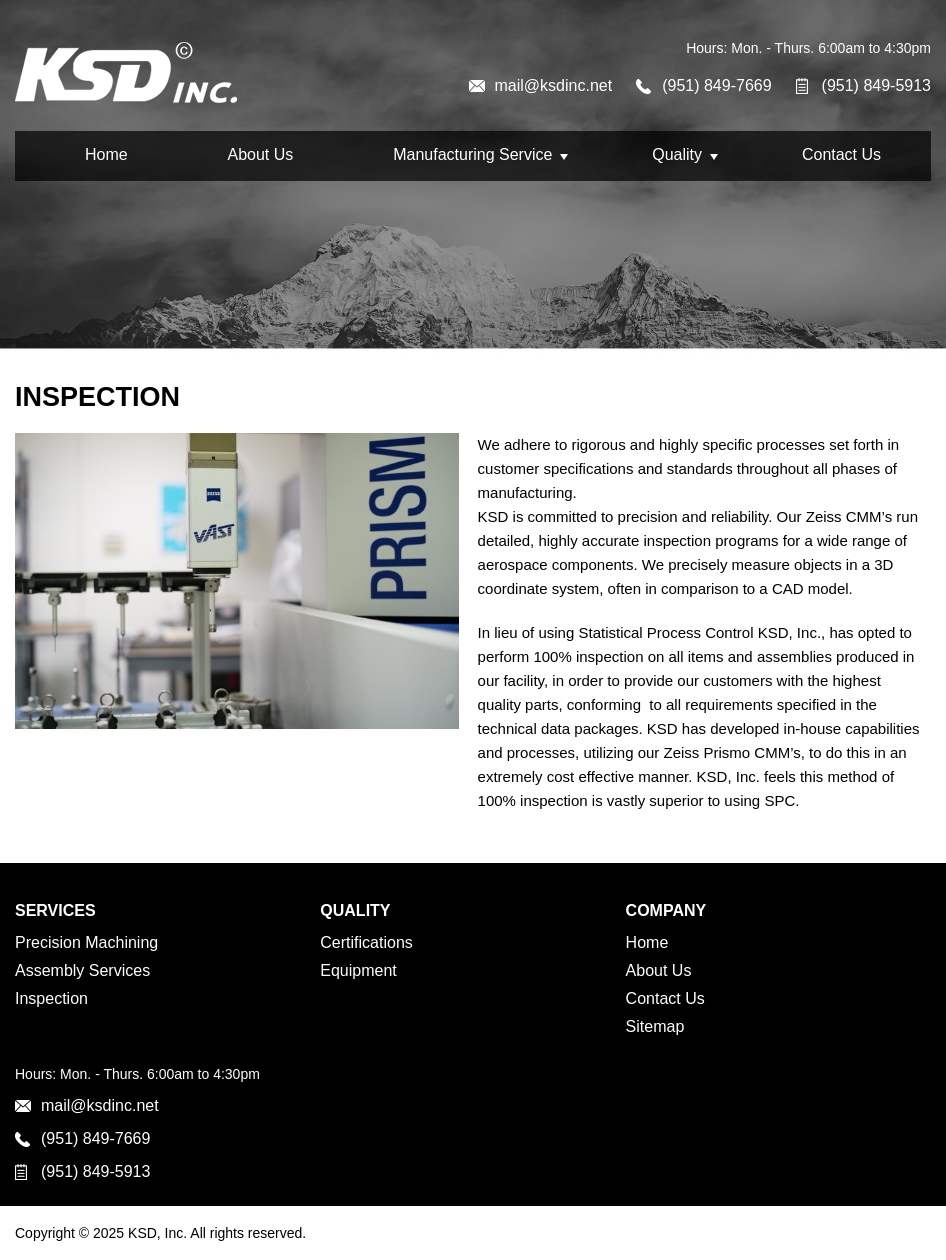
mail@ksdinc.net (554, 85)
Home (106, 154)
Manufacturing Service (472, 154)
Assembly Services (82, 970)
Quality (677, 154)
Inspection (51, 998)
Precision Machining (86, 942)
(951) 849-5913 (876, 85)
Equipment (358, 970)
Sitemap (655, 1026)
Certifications (366, 942)
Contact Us (841, 154)
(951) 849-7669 (716, 85)
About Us (261, 154)
